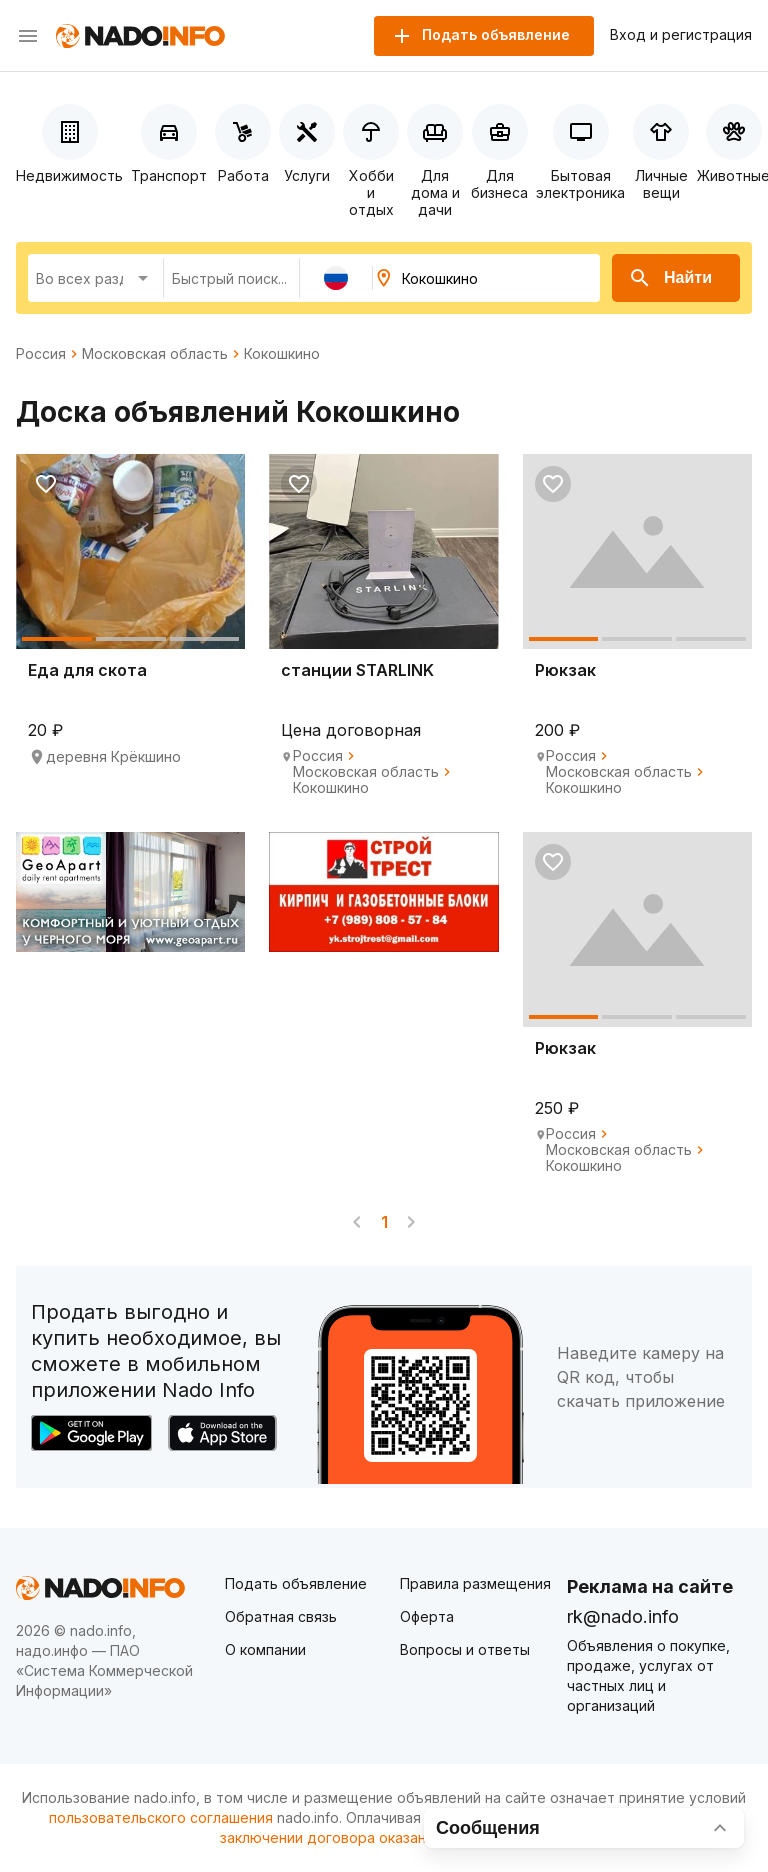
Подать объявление (296, 1583)
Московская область (155, 354)
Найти (670, 278)
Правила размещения (475, 1583)
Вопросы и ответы (465, 1649)
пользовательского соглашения (161, 1817)
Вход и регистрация (681, 35)
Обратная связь (281, 1616)
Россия (41, 354)
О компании (265, 1649)
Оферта (427, 1616)
